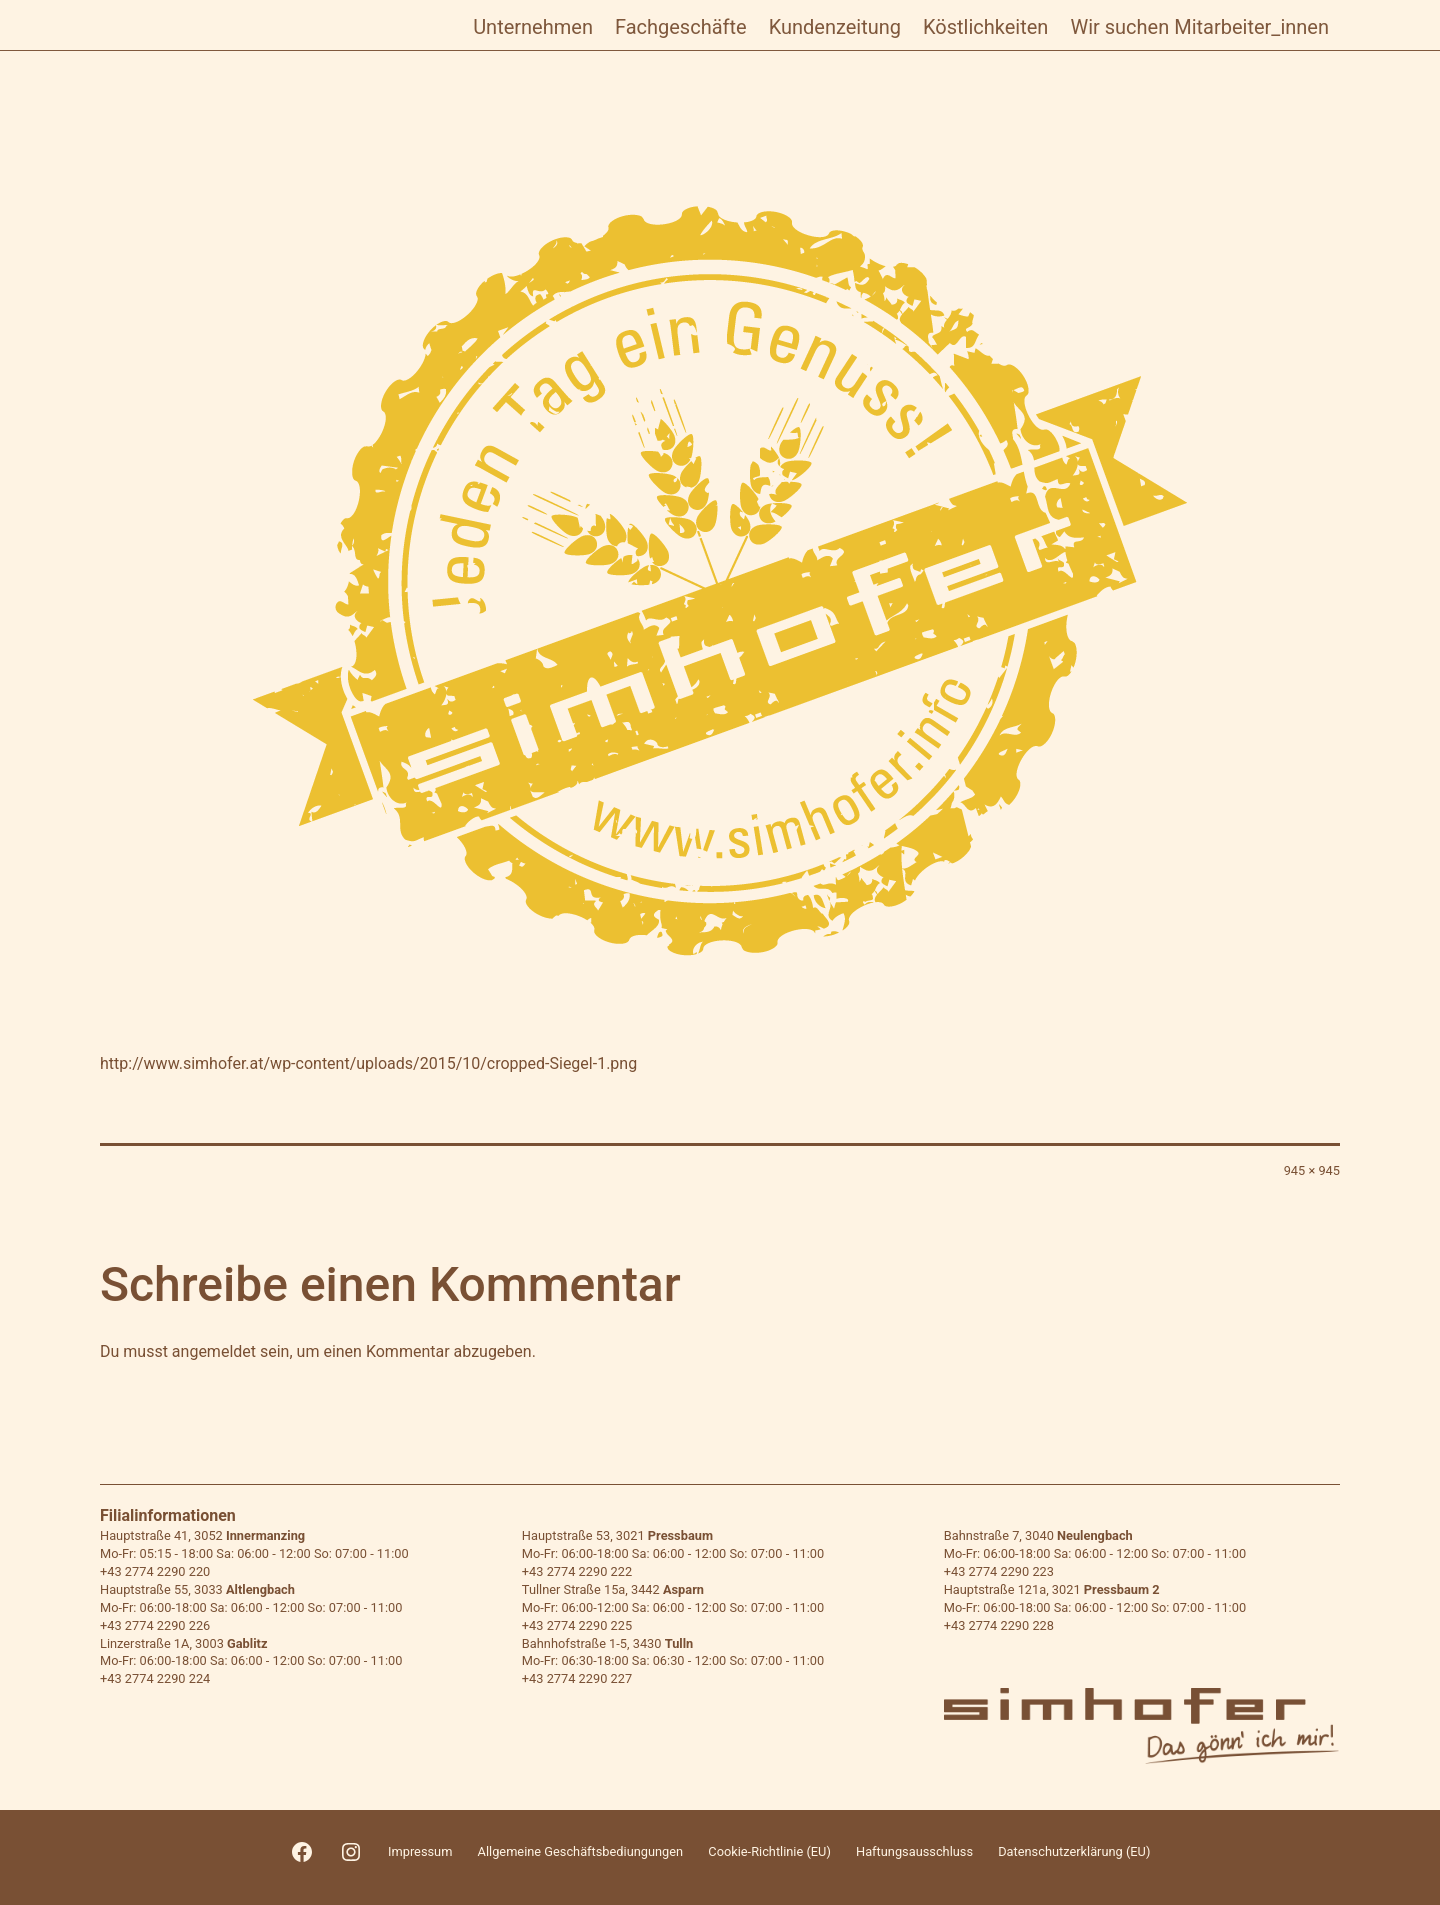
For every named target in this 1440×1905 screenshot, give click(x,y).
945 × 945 (1312, 1170)
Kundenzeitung (835, 27)
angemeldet (214, 1351)
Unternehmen (533, 27)
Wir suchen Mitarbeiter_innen (1199, 27)
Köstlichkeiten (985, 27)
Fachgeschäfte (681, 27)
